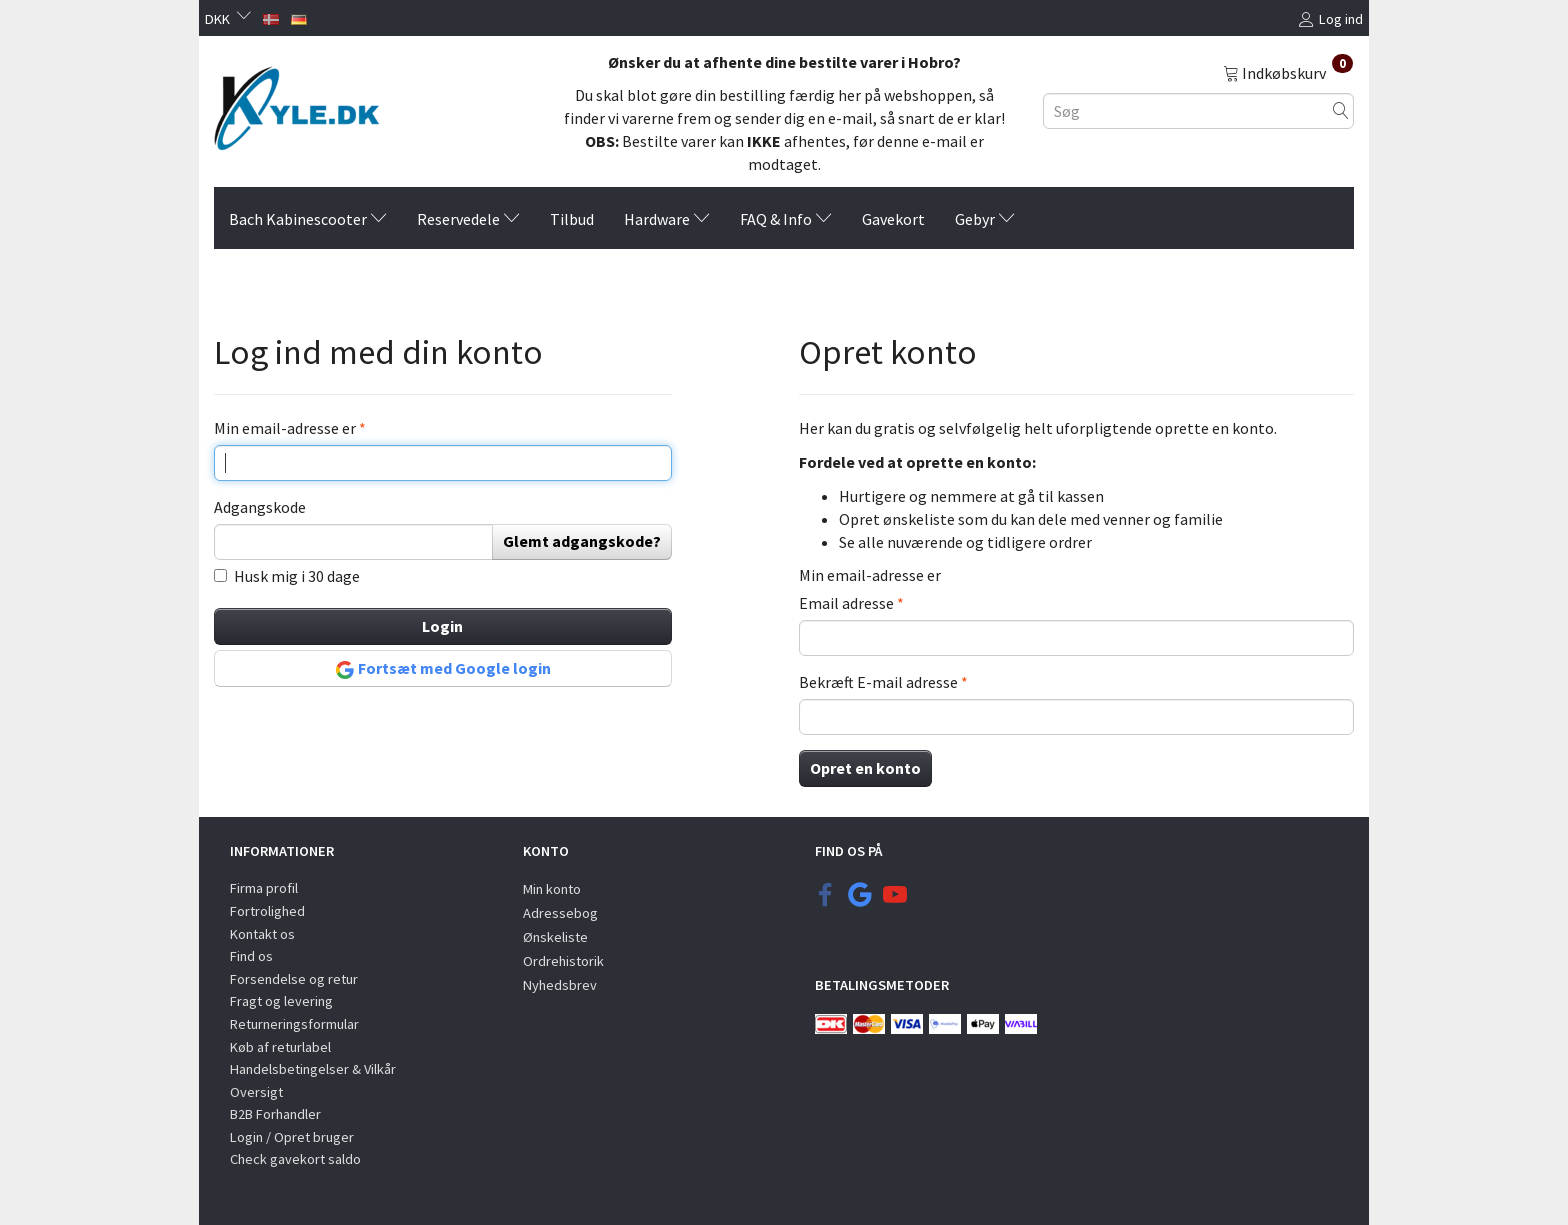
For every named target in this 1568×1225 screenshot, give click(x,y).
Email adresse (846, 603)
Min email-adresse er (286, 428)
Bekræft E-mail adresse (878, 682)
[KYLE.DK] (296, 103)
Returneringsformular (294, 1024)
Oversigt (256, 1092)
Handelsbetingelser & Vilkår (313, 1069)
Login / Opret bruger (292, 1137)
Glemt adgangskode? (582, 541)
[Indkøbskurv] (1288, 72)
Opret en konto (865, 768)
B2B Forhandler (275, 1114)
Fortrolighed (267, 911)
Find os (251, 956)
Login (442, 626)
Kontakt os (262, 934)
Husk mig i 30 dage (297, 576)
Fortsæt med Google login (443, 669)
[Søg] (1341, 110)
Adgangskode (260, 507)
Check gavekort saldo (295, 1159)
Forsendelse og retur (294, 979)
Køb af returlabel (280, 1047)
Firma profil (264, 888)
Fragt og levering (281, 1001)
